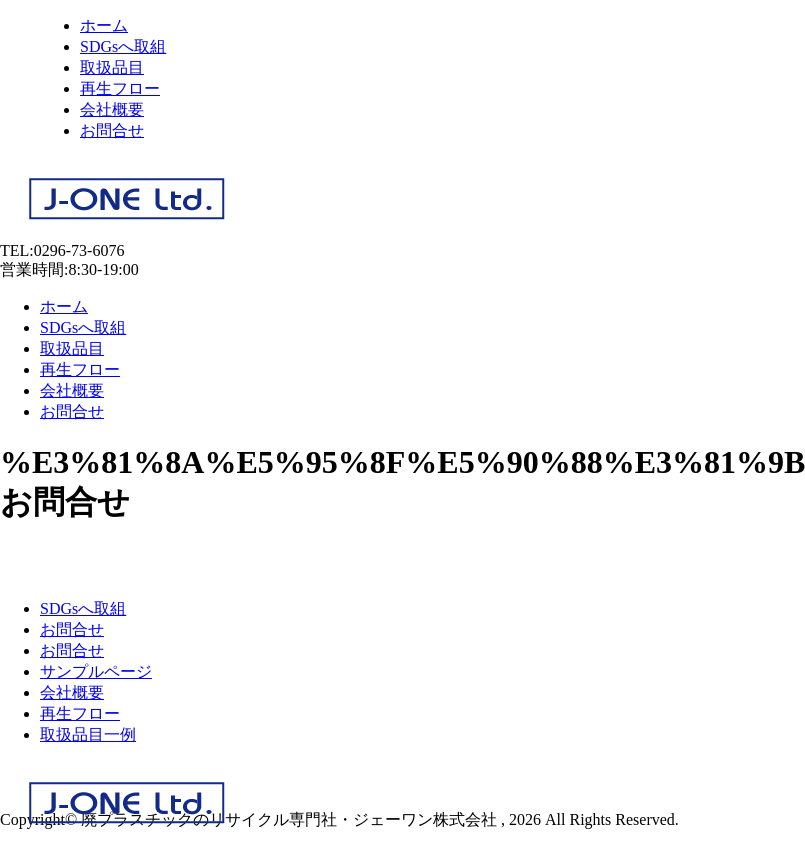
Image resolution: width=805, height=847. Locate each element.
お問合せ (112, 130)
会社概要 (112, 109)
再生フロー (120, 88)
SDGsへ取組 (123, 46)
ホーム (104, 25)
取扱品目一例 (88, 734)
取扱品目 (112, 67)
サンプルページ (96, 671)
